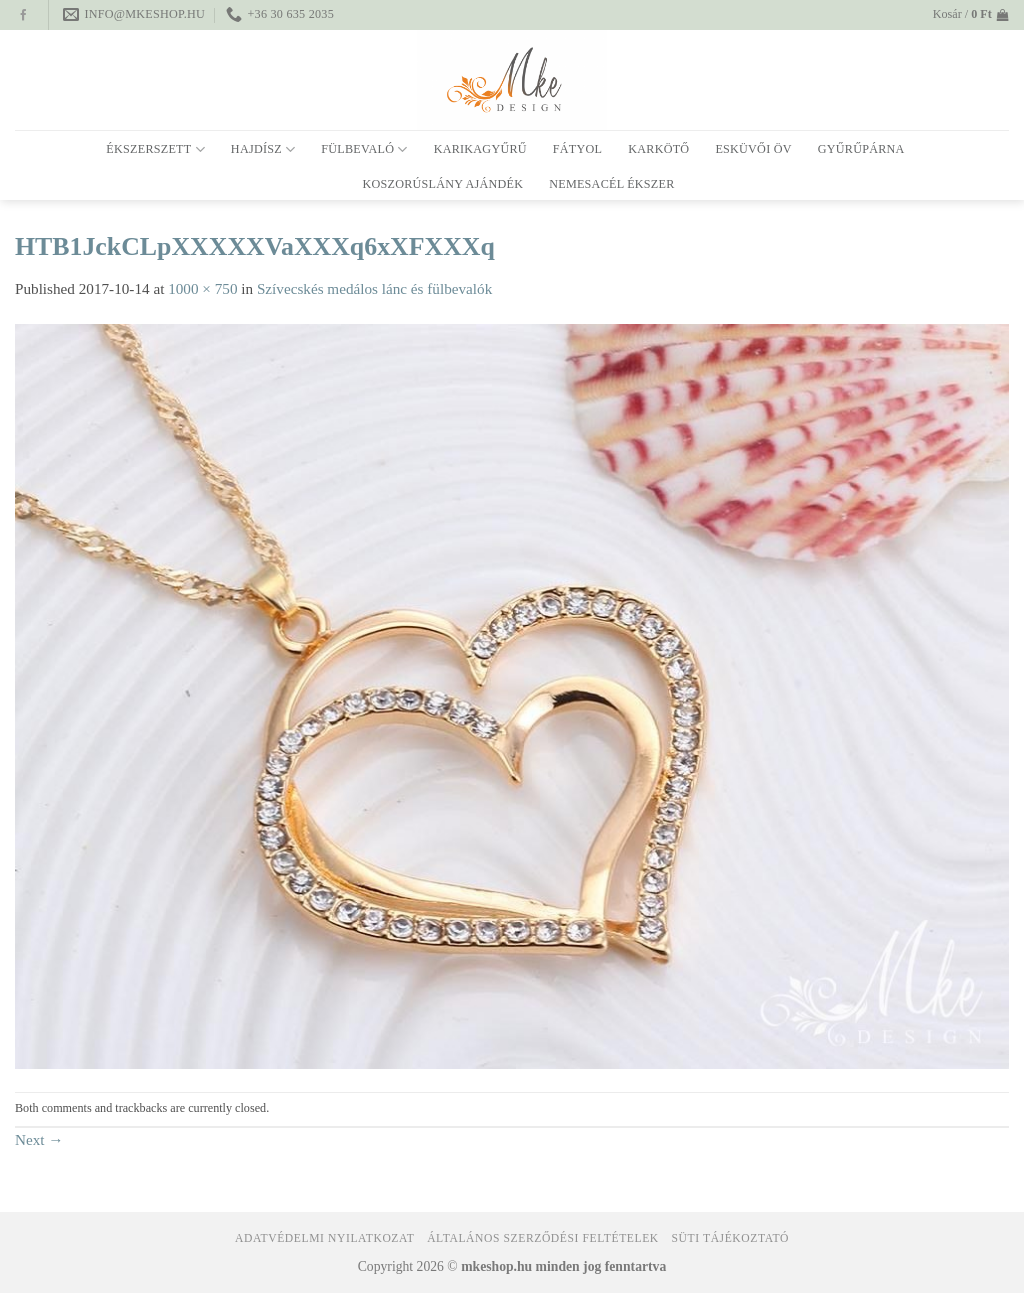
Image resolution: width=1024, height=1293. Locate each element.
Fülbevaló (364, 149)
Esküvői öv (753, 149)
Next (39, 1139)
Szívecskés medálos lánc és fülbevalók (374, 288)
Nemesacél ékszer (611, 184)
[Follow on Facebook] (23, 16)
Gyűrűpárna (861, 149)
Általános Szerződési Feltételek (543, 1238)
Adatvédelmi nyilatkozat (324, 1238)
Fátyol (577, 149)
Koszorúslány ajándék (442, 184)
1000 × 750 (202, 288)
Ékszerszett (155, 149)
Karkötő (658, 149)
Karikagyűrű (480, 149)
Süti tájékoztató (730, 1238)
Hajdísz (263, 149)
